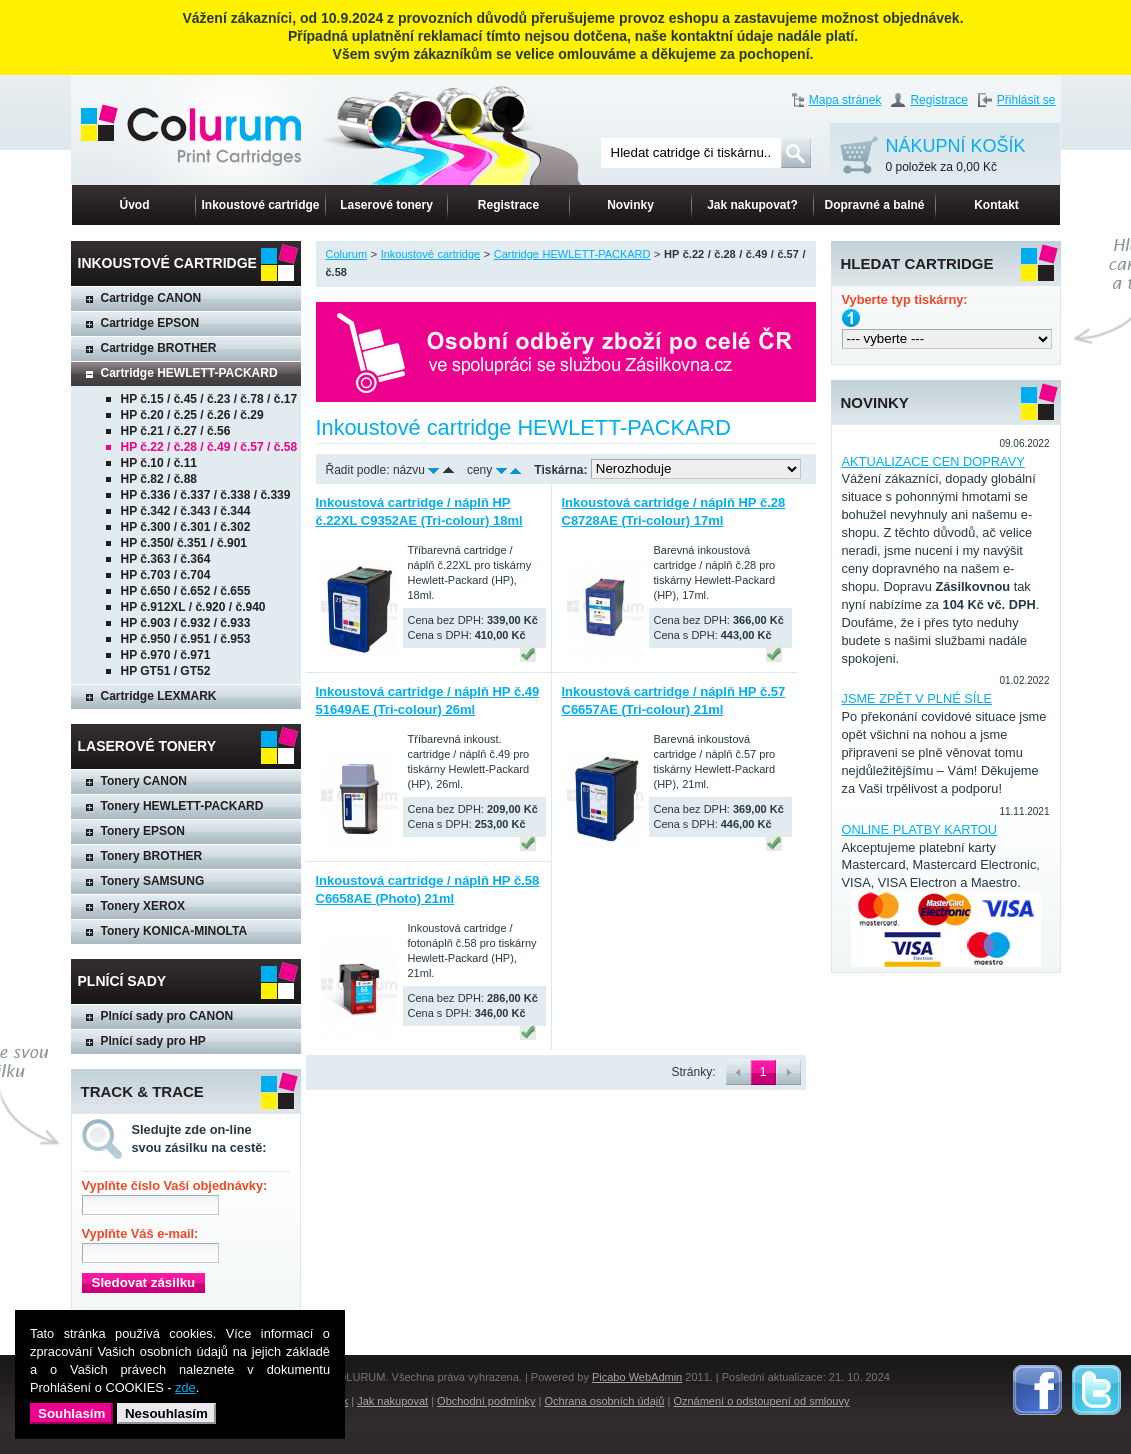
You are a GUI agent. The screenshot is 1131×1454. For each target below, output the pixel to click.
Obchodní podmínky (486, 1401)
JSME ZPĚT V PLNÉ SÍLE (917, 698)
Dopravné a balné (874, 205)
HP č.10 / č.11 (159, 463)
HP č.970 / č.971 (166, 655)
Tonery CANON (144, 781)
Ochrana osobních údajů (605, 1401)
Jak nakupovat (392, 1401)
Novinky (630, 205)
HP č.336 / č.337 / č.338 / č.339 (206, 495)
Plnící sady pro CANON (167, 1016)
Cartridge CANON (151, 298)
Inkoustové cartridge (260, 205)
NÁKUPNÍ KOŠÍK (956, 156)
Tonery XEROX (143, 906)
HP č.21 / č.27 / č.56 (176, 431)
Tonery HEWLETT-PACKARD (182, 806)
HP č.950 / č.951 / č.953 (186, 639)
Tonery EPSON (143, 831)
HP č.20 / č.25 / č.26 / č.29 (192, 415)
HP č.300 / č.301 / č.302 (186, 527)
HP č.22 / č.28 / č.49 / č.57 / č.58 (209, 447)
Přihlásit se (1026, 100)
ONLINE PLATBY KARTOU (920, 829)
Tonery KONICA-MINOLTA (174, 931)
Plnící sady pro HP (153, 1041)
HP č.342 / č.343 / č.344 (186, 511)
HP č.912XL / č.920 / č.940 (193, 607)
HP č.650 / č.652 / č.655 (186, 591)
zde (185, 1387)
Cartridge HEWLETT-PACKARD (189, 373)
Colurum (347, 254)
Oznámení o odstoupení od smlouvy (761, 1401)
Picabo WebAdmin (637, 1377)
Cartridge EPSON (150, 323)
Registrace (938, 100)
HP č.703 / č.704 (166, 575)
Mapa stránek (845, 100)
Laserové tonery (386, 205)
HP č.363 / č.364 (166, 559)
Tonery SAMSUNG (153, 881)
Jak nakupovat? (752, 205)
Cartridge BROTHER (159, 348)
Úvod (135, 205)
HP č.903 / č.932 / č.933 (186, 623)
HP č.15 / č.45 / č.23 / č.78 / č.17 (209, 399)
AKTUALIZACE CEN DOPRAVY (933, 461)
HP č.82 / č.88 (159, 479)
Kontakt (996, 205)
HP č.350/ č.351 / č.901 (184, 543)
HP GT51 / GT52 (166, 671)
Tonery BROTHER (152, 856)
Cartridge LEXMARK (159, 696)
